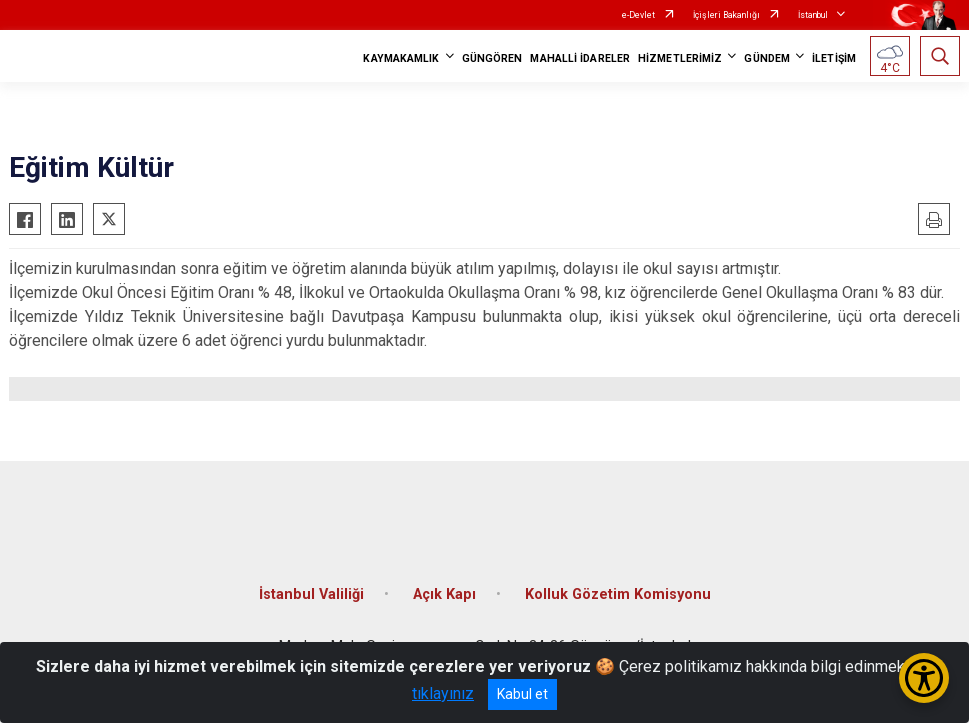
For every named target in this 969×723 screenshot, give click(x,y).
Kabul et (522, 694)
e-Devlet (638, 15)
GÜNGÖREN (492, 58)
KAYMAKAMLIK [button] (401, 58)
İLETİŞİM (834, 58)
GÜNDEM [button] (767, 58)
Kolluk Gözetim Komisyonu (618, 594)
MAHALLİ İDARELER (580, 58)
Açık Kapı (444, 594)
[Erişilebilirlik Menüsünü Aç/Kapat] (924, 678)
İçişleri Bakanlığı (726, 15)
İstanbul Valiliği (311, 594)
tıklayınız (443, 693)
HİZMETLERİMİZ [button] (680, 58)
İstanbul (813, 15)
